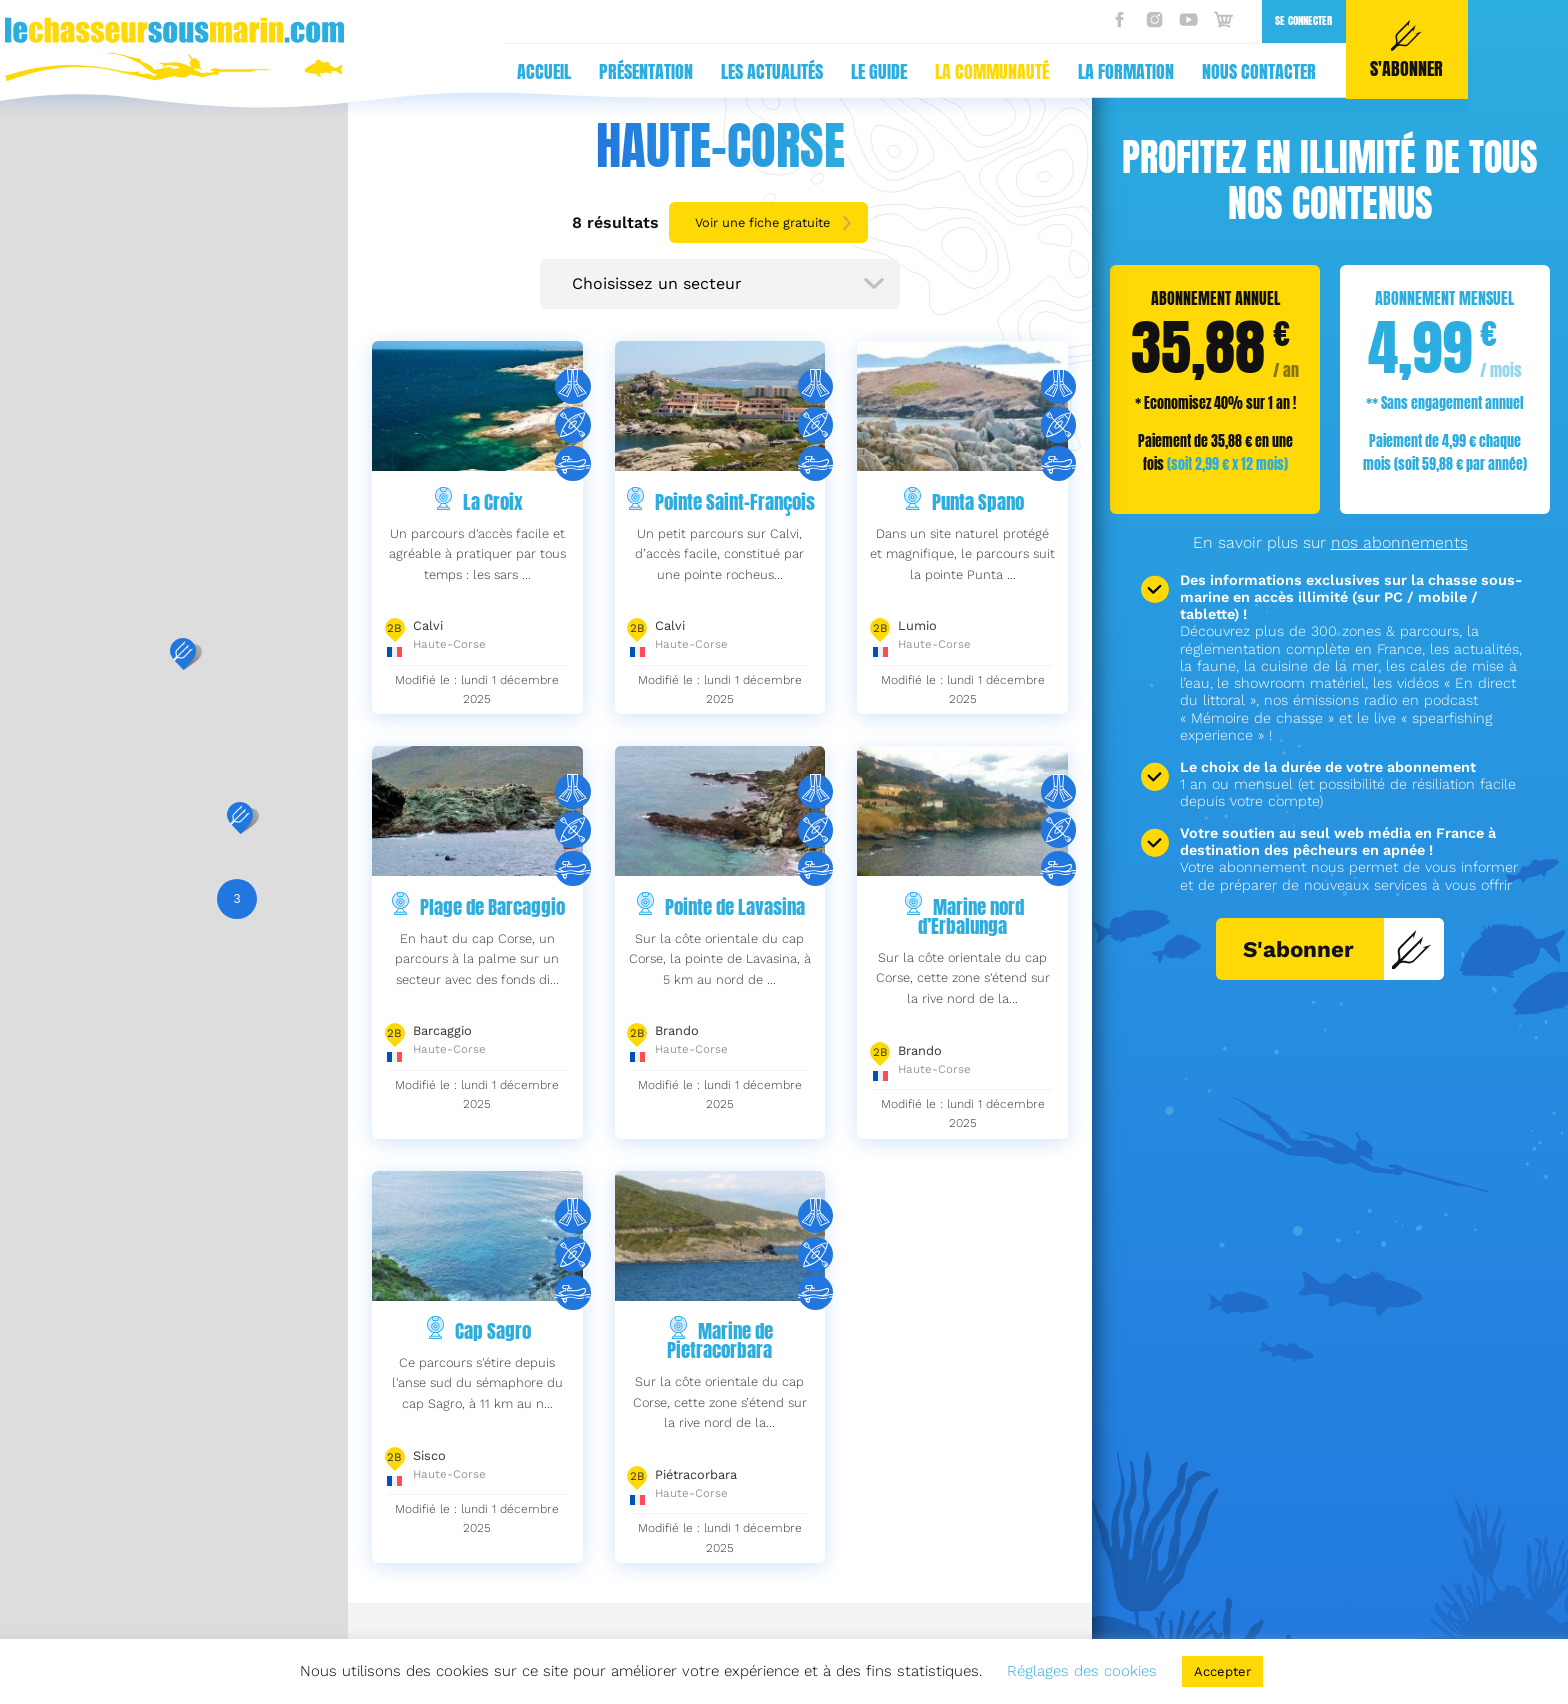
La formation (750, 71)
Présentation (270, 71)
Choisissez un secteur (657, 283)
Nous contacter (883, 71)
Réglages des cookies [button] (1082, 1671)
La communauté (616, 71)
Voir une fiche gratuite (762, 222)
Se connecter (927, 20)
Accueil (168, 71)
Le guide (503, 71)
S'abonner (1337, 949)
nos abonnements (1399, 542)
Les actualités (396, 71)
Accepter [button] (1222, 1671)
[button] (183, 654)
